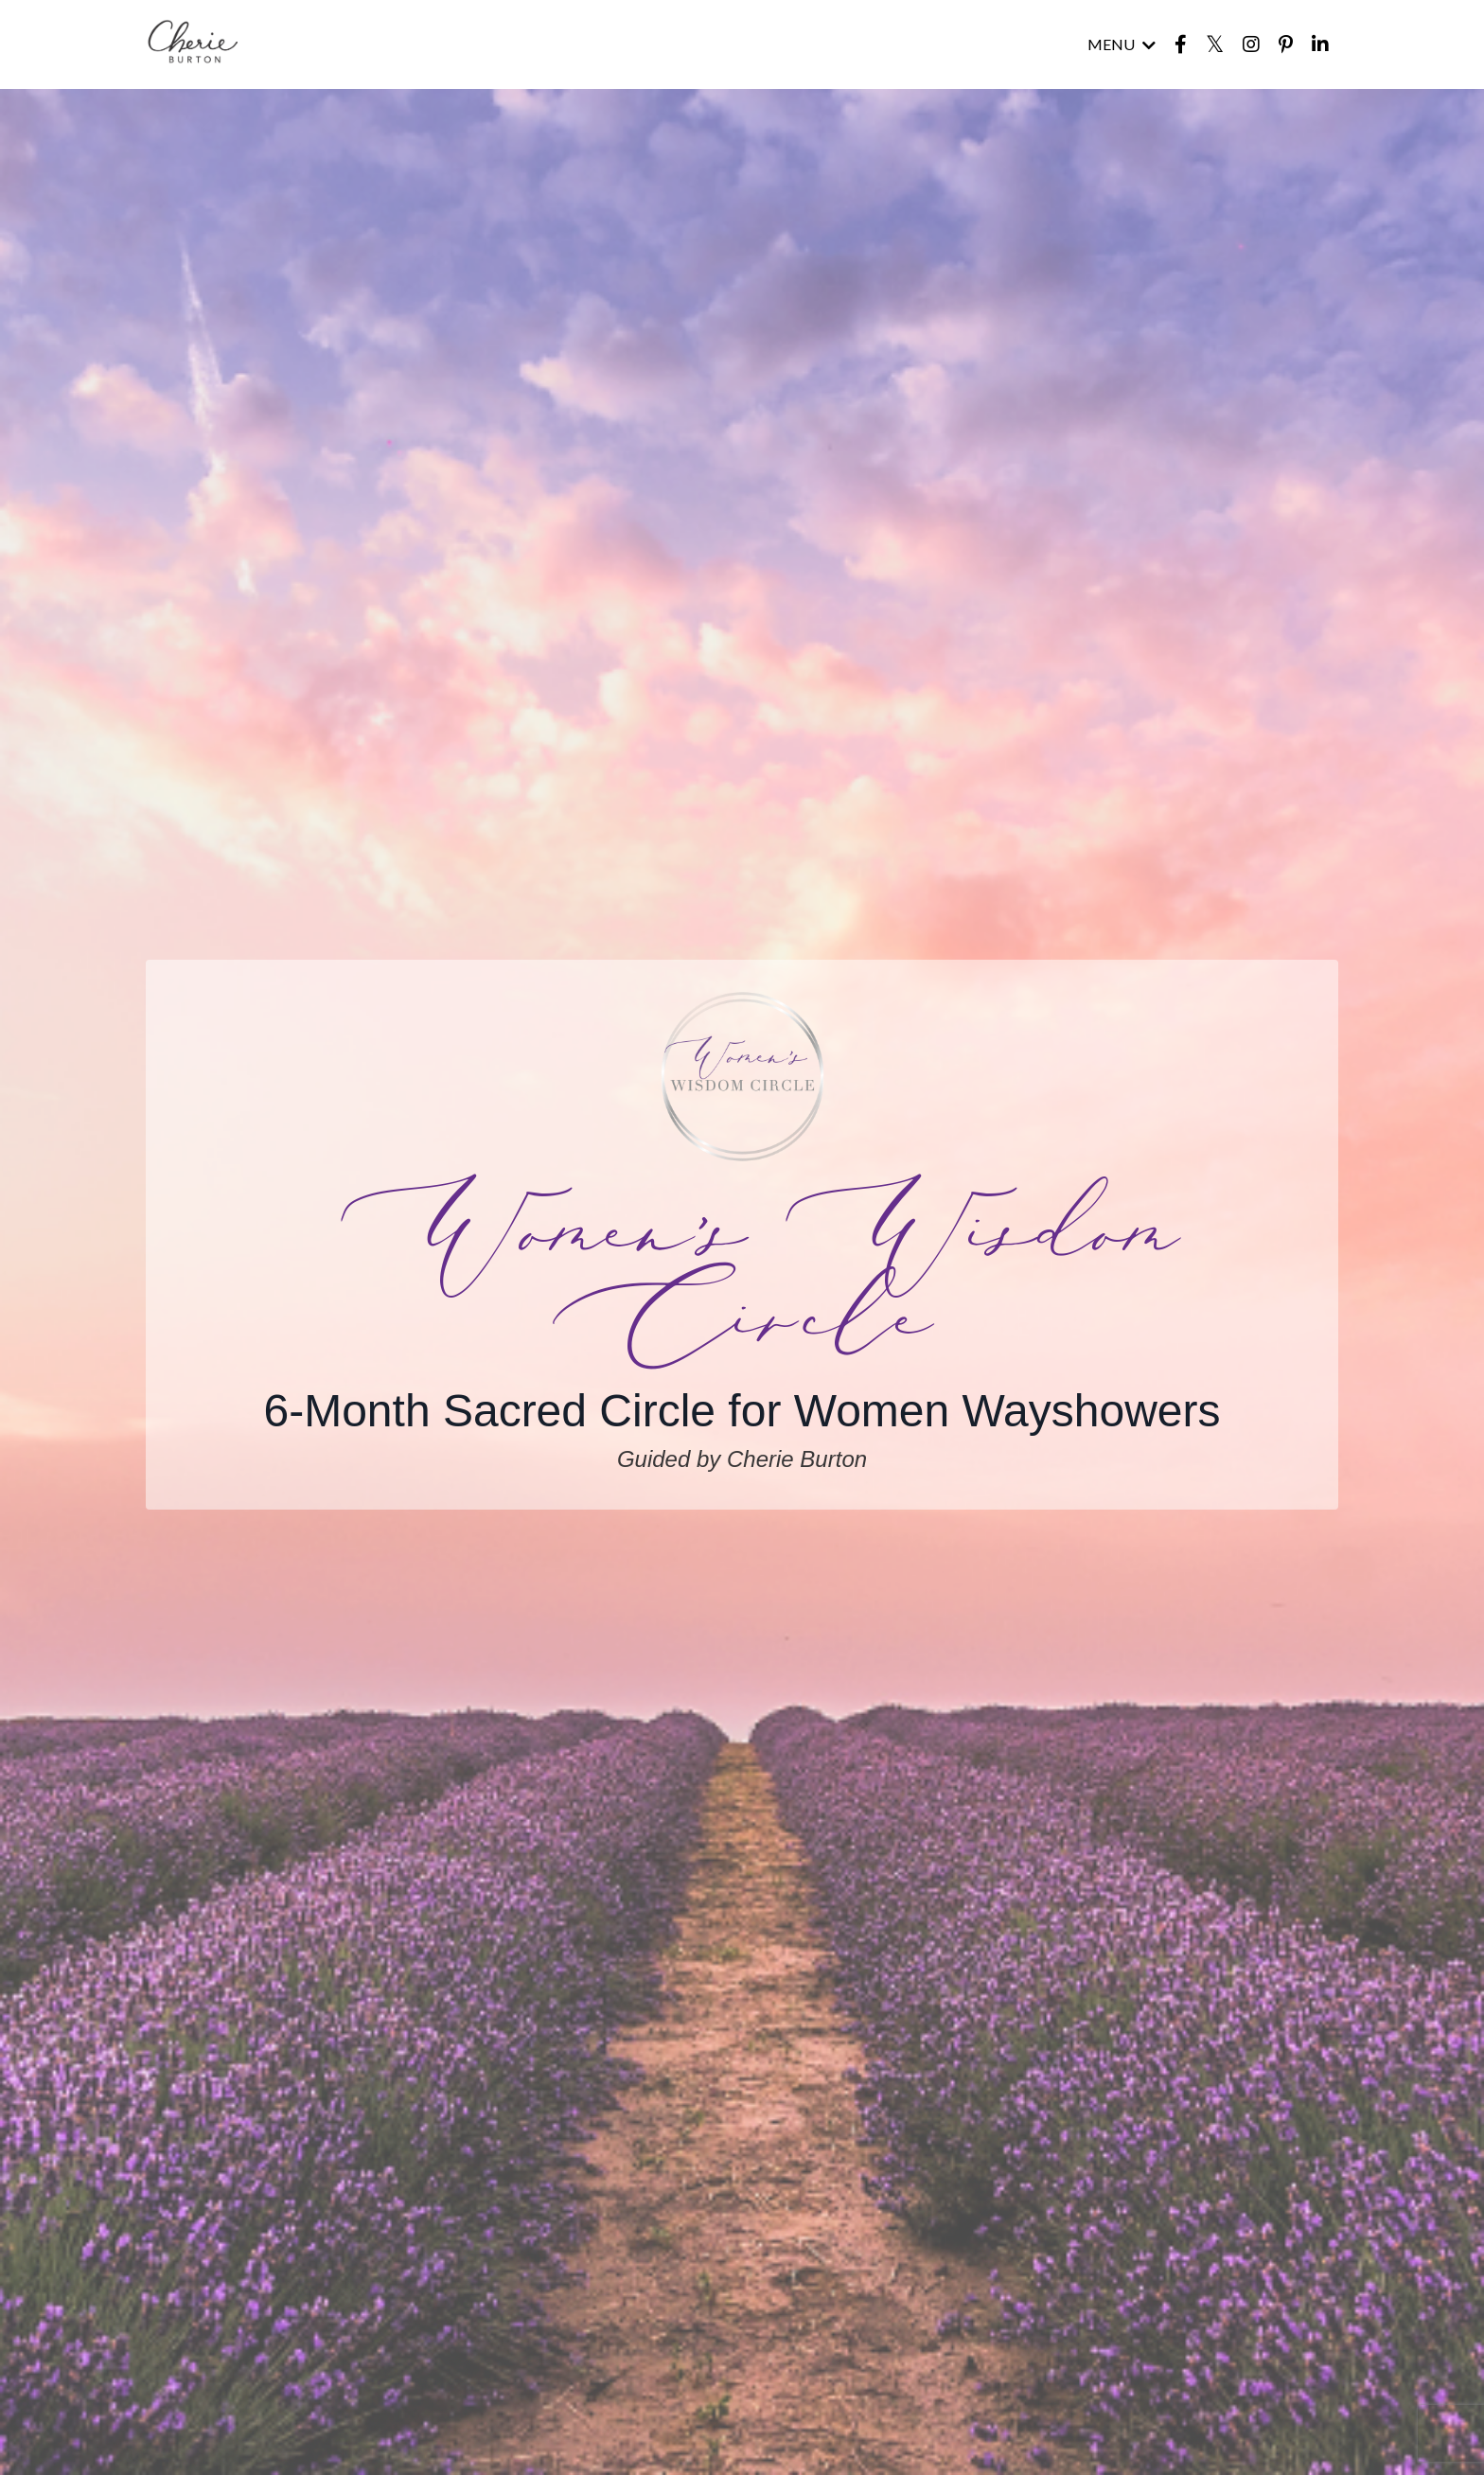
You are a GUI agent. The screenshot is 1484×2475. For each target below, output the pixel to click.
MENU (1119, 44)
